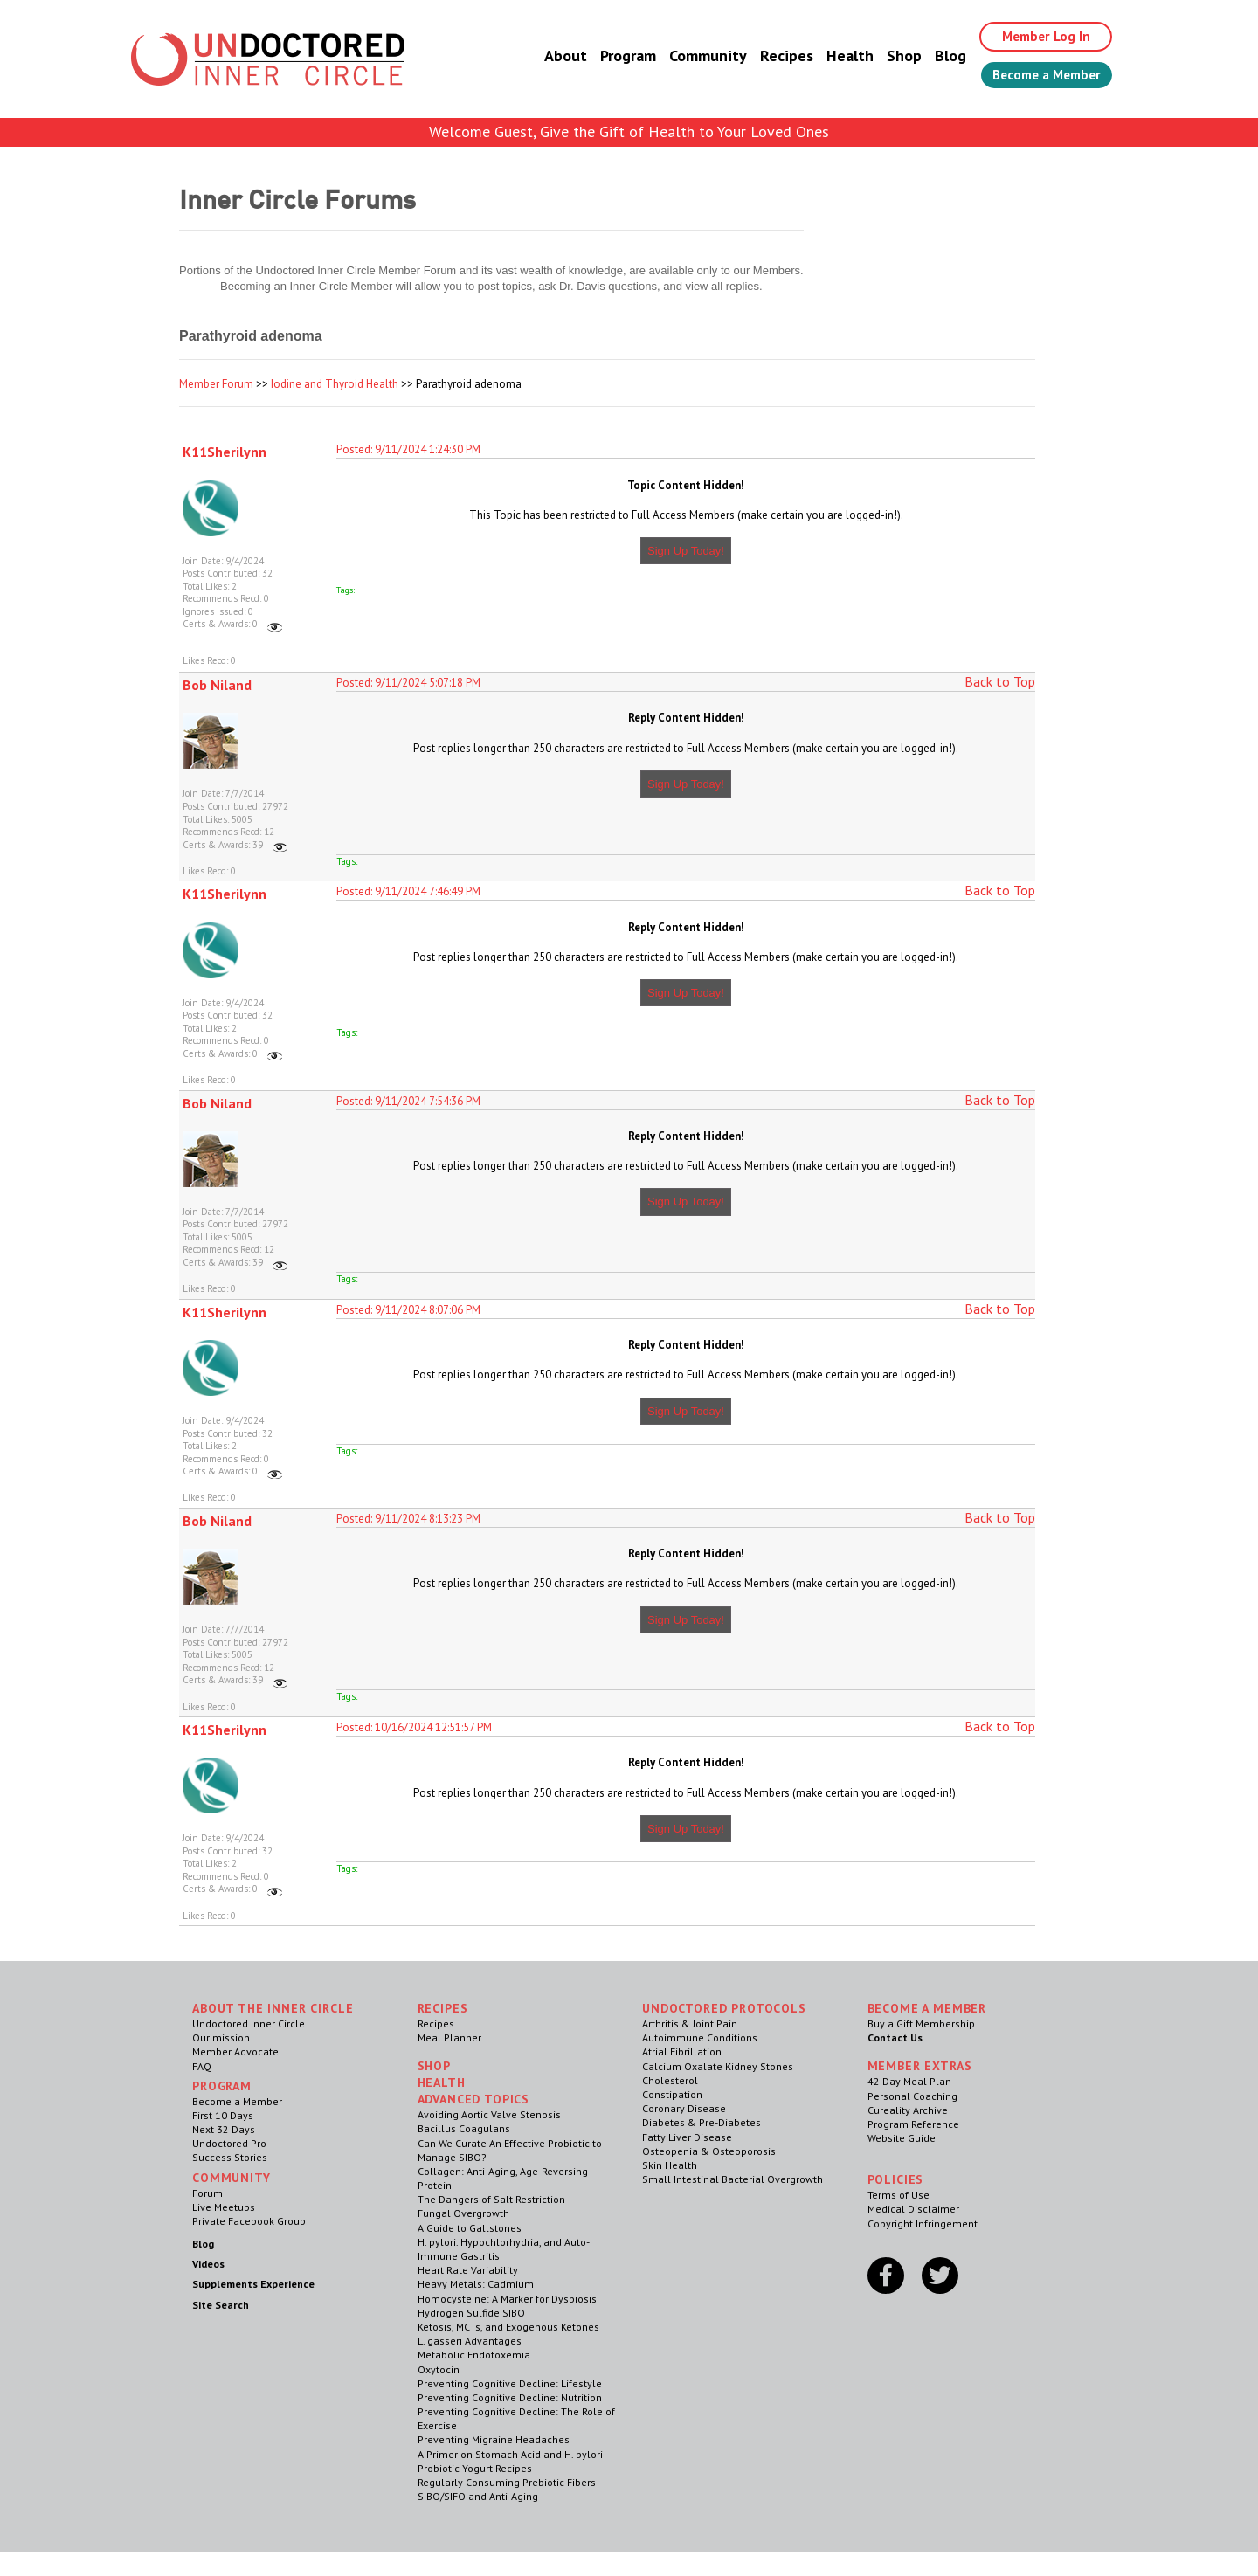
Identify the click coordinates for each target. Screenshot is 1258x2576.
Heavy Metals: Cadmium (476, 2283)
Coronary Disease (684, 2108)
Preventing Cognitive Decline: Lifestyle (510, 2383)
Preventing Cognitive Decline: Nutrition (510, 2397)
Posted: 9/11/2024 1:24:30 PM (408, 449)
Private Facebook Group (249, 2220)
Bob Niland (217, 685)
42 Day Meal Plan (909, 2081)
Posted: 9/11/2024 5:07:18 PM (408, 682)
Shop (891, 56)
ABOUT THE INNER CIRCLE (272, 2008)
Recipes (773, 56)
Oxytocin (439, 2369)
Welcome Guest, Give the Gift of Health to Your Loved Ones (629, 131)
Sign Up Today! (685, 550)
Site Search (220, 2304)
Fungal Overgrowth (463, 2213)
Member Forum (216, 383)
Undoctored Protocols (724, 2008)
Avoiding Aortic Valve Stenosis (489, 2114)
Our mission (221, 2037)
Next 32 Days (223, 2129)
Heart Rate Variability (468, 2269)
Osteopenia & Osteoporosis (709, 2151)
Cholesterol (670, 2080)
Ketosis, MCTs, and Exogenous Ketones (508, 2326)
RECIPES (443, 2008)
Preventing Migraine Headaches (494, 2439)
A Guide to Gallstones (470, 2227)
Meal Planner (449, 2037)
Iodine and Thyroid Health (334, 383)
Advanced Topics (474, 2099)
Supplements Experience (253, 2283)
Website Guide (901, 2137)
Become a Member (1040, 76)
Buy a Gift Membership (921, 2023)
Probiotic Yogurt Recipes (475, 2468)
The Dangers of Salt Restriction (491, 2199)
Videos (208, 2263)
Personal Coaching (912, 2096)
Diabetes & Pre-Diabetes (701, 2122)
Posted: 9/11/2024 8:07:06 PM (408, 1309)
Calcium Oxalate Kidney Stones (717, 2066)
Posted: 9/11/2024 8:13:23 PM (408, 1518)
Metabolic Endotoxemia (474, 2354)
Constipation (672, 2094)
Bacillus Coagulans (464, 2128)
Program (615, 56)
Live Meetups (223, 2206)
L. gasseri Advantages (470, 2340)
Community (695, 56)
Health (837, 56)
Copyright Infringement (922, 2223)
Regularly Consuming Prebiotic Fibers (507, 2482)
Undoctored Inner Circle (248, 2023)
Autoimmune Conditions (699, 2037)
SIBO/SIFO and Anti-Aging (478, 2496)
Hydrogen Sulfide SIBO (471, 2312)
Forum (207, 2193)
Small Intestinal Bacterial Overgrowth (732, 2179)
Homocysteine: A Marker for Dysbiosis (507, 2298)
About (552, 56)
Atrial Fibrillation (682, 2051)
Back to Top (999, 681)
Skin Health (669, 2165)
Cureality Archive (907, 2110)
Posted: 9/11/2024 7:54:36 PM (408, 1101)
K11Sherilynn (224, 451)
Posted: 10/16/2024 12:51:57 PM (414, 1727)
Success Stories (229, 2157)
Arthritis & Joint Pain (689, 2023)
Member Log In (1036, 36)
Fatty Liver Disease (687, 2137)
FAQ (201, 2066)
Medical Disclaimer (913, 2208)
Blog (937, 56)
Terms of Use (898, 2194)
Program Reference (913, 2124)
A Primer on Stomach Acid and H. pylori (510, 2454)
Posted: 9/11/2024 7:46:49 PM (408, 891)
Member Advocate (235, 2051)
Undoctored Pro (229, 2143)
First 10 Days (222, 2115)
